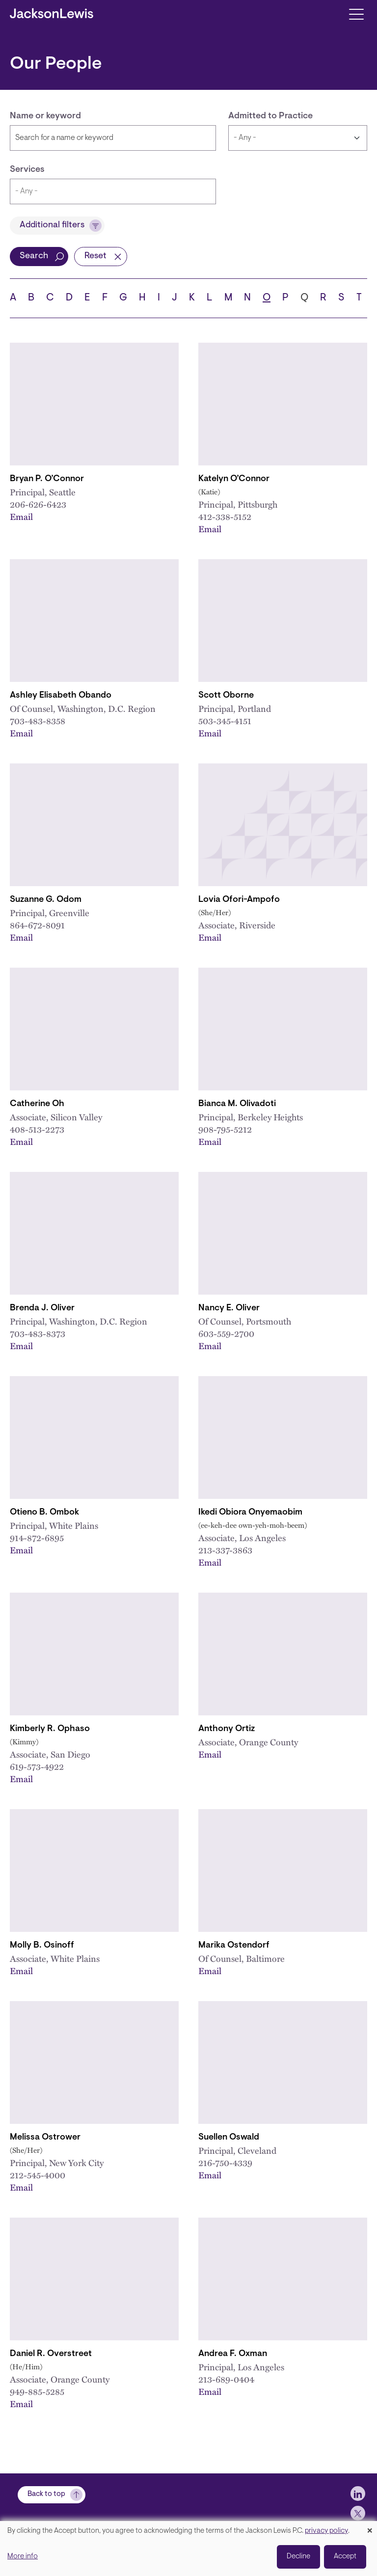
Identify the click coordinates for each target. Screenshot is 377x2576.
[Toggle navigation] (356, 13)
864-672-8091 (37, 924)
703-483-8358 (37, 720)
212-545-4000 (37, 2174)
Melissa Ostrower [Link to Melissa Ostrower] (45, 2137)
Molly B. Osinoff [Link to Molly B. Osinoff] (42, 1945)
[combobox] (113, 191)
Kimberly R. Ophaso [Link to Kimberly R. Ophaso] (50, 1729)
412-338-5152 (224, 516)
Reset (95, 256)
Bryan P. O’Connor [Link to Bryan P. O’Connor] (47, 479)
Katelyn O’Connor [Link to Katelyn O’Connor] (233, 479)
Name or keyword (45, 116)
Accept (345, 2556)
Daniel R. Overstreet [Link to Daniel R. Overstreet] (51, 2354)
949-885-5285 (37, 2391)
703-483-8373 (37, 1333)
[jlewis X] (357, 2513)
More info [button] (22, 2556)
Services (27, 169)
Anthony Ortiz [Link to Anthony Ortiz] (226, 1729)
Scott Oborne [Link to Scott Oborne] (226, 695)
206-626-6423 (38, 504)
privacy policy (326, 2531)
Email (21, 516)
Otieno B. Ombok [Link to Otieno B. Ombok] (44, 1512)
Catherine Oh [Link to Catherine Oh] (37, 1104)
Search (34, 256)
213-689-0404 (226, 2379)
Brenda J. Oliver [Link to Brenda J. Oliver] (42, 1308)
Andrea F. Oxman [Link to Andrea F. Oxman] (232, 2354)
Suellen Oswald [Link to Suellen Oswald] (228, 2137)
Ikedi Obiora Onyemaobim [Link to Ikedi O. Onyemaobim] (250, 1512)
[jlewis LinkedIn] (357, 2493)
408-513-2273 (37, 1129)
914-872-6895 (37, 1537)
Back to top (46, 2494)
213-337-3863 (225, 1549)
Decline (298, 2556)
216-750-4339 (225, 2162)
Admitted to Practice (270, 116)
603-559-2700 (226, 1333)
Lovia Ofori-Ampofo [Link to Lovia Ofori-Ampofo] (239, 899)
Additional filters (52, 225)
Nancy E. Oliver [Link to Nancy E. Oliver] (229, 1308)
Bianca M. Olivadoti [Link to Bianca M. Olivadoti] (237, 1104)
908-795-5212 (225, 1129)
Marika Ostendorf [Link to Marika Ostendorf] (233, 1945)
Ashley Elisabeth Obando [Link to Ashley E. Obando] (60, 695)
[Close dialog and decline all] (369, 2527)
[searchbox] (113, 191)
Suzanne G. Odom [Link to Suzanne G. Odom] (45, 899)
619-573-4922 (37, 1766)
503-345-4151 (224, 720)
